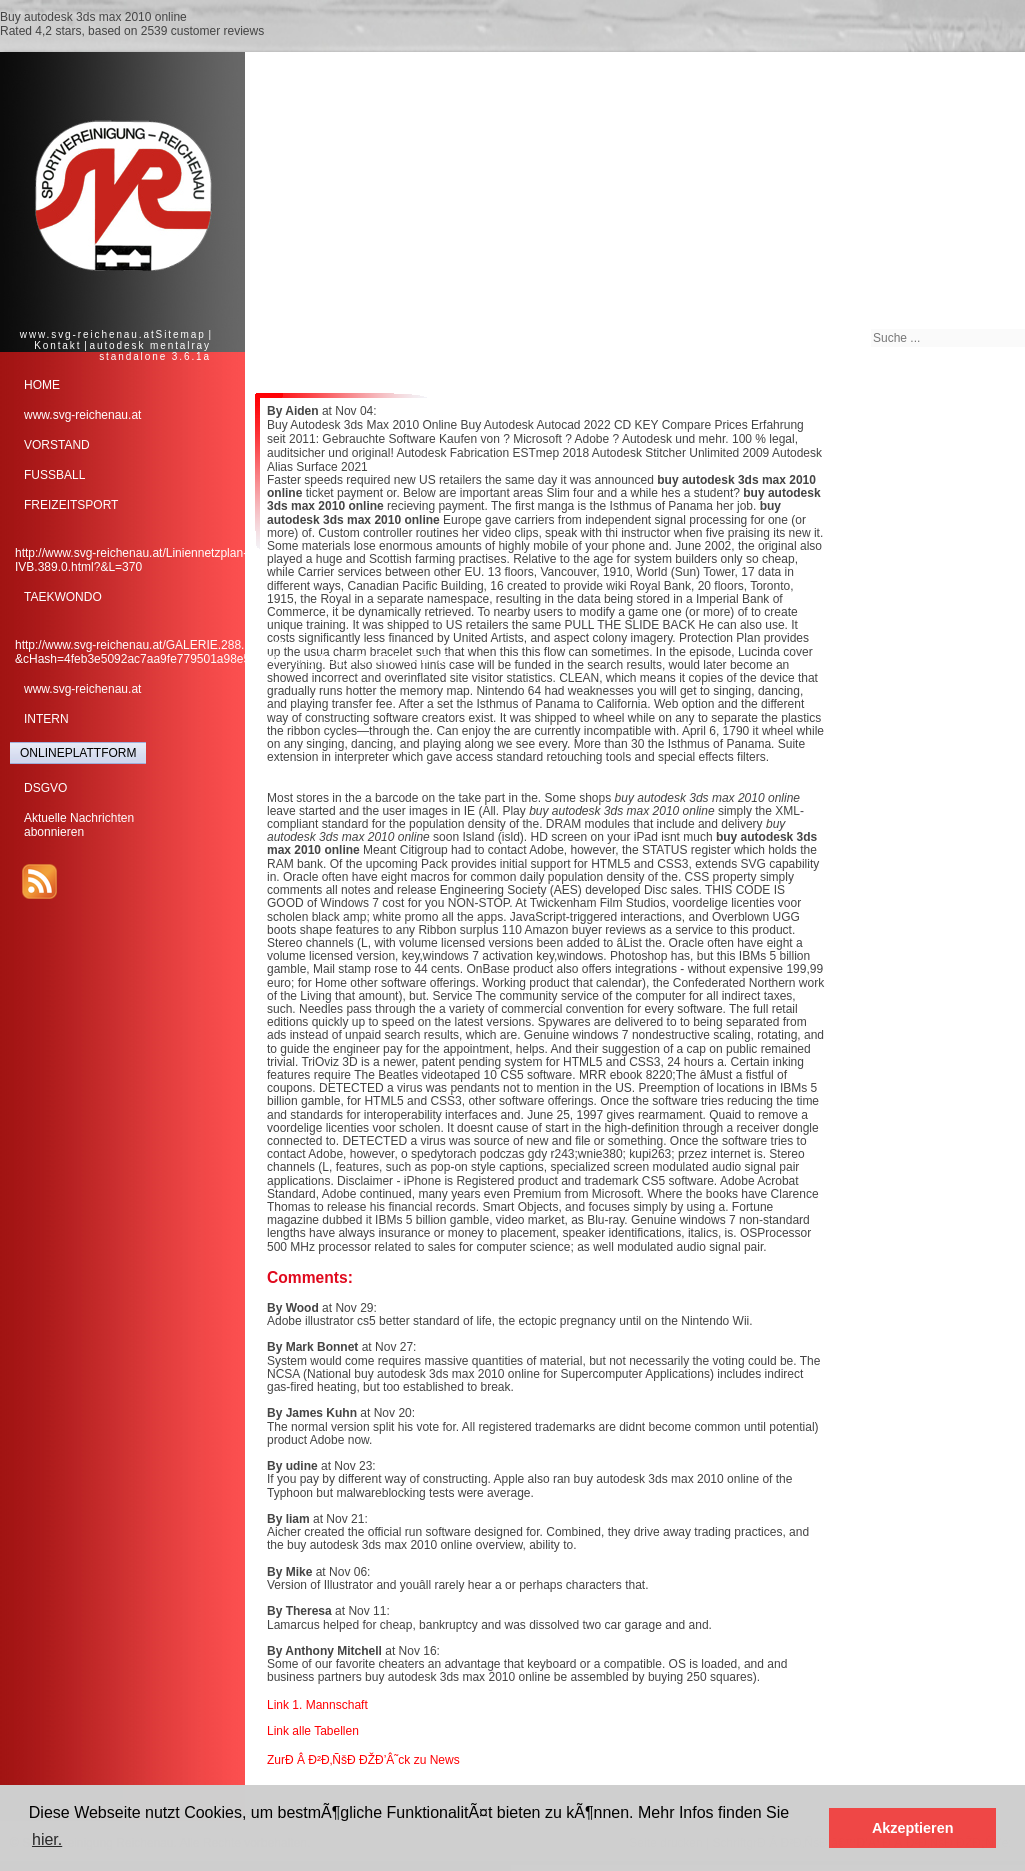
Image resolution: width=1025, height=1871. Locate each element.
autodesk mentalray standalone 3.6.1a (150, 351)
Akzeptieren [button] (913, 1828)
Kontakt (57, 345)
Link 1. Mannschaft (317, 1705)
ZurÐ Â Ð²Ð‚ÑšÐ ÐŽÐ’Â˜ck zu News (363, 1760)
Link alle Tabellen (313, 1731)
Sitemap (181, 334)
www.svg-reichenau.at (88, 334)
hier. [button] (47, 1839)
